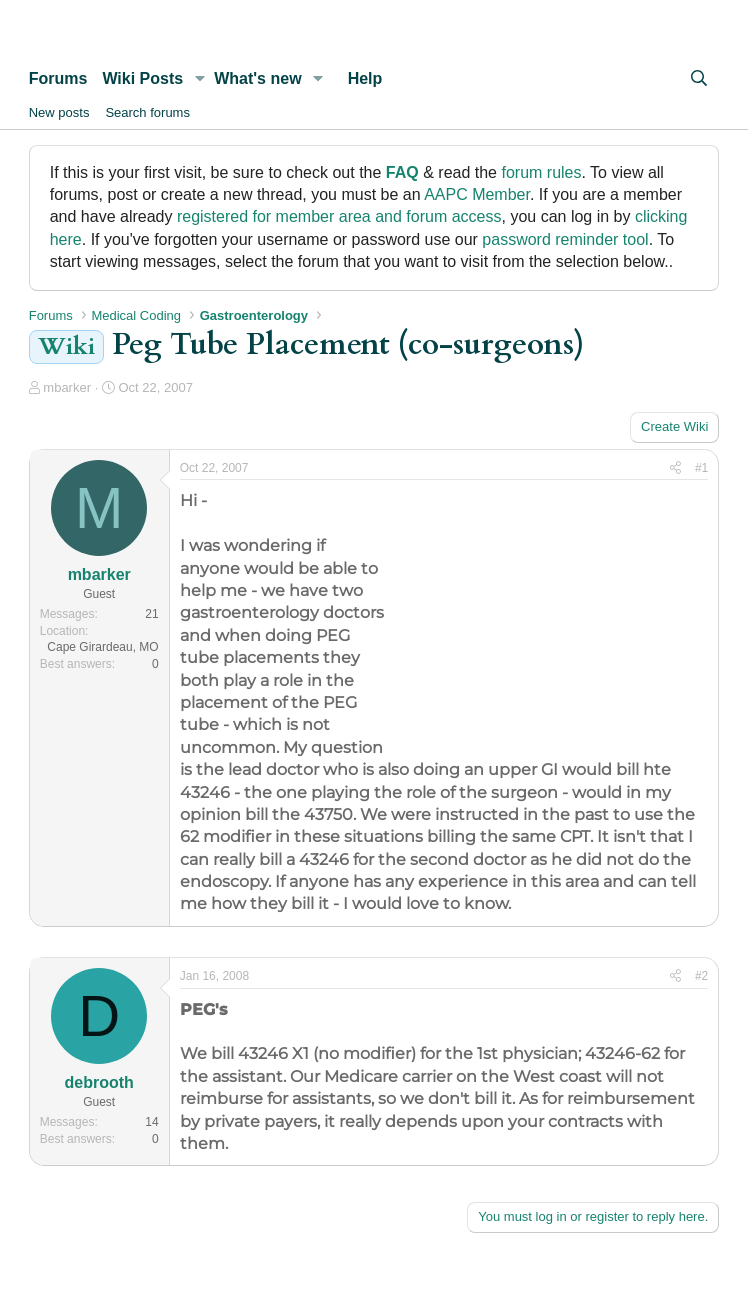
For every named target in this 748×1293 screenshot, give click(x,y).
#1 (701, 468)
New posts (59, 112)
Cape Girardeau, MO (102, 647)
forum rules (541, 172)
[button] (199, 79)
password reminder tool (565, 239)
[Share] (675, 468)
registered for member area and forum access (339, 216)
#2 (701, 976)
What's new (257, 78)
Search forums (147, 112)
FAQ (402, 172)
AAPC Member (477, 194)
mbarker (67, 387)
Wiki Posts (142, 78)
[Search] (699, 79)
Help (365, 78)
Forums (58, 78)
